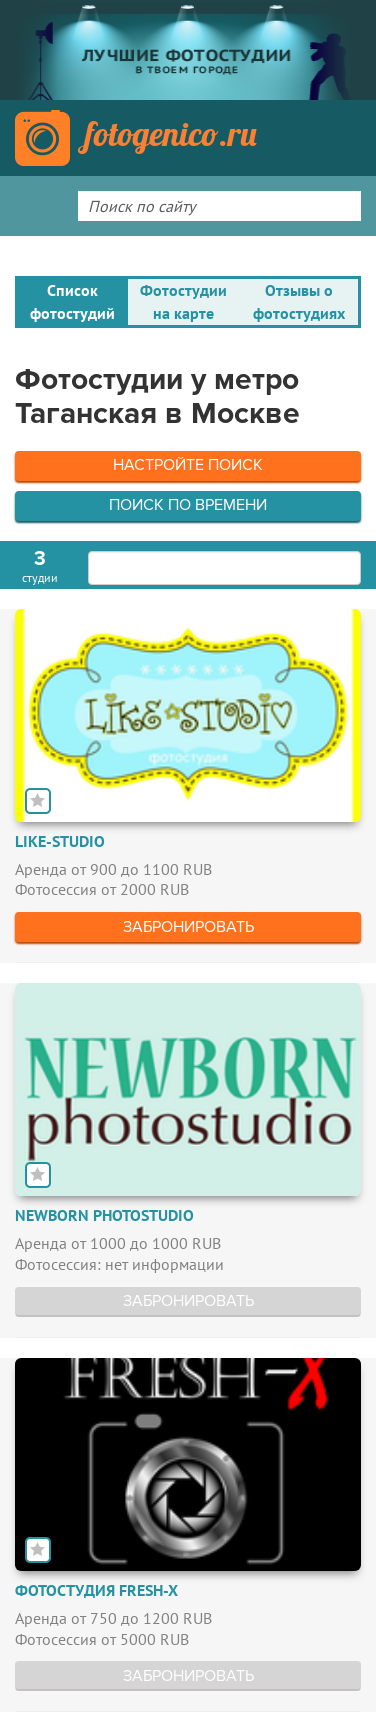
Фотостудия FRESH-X (96, 1590)
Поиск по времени (188, 505)
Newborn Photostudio (104, 1215)
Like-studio (60, 841)
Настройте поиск (188, 465)
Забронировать (188, 927)
